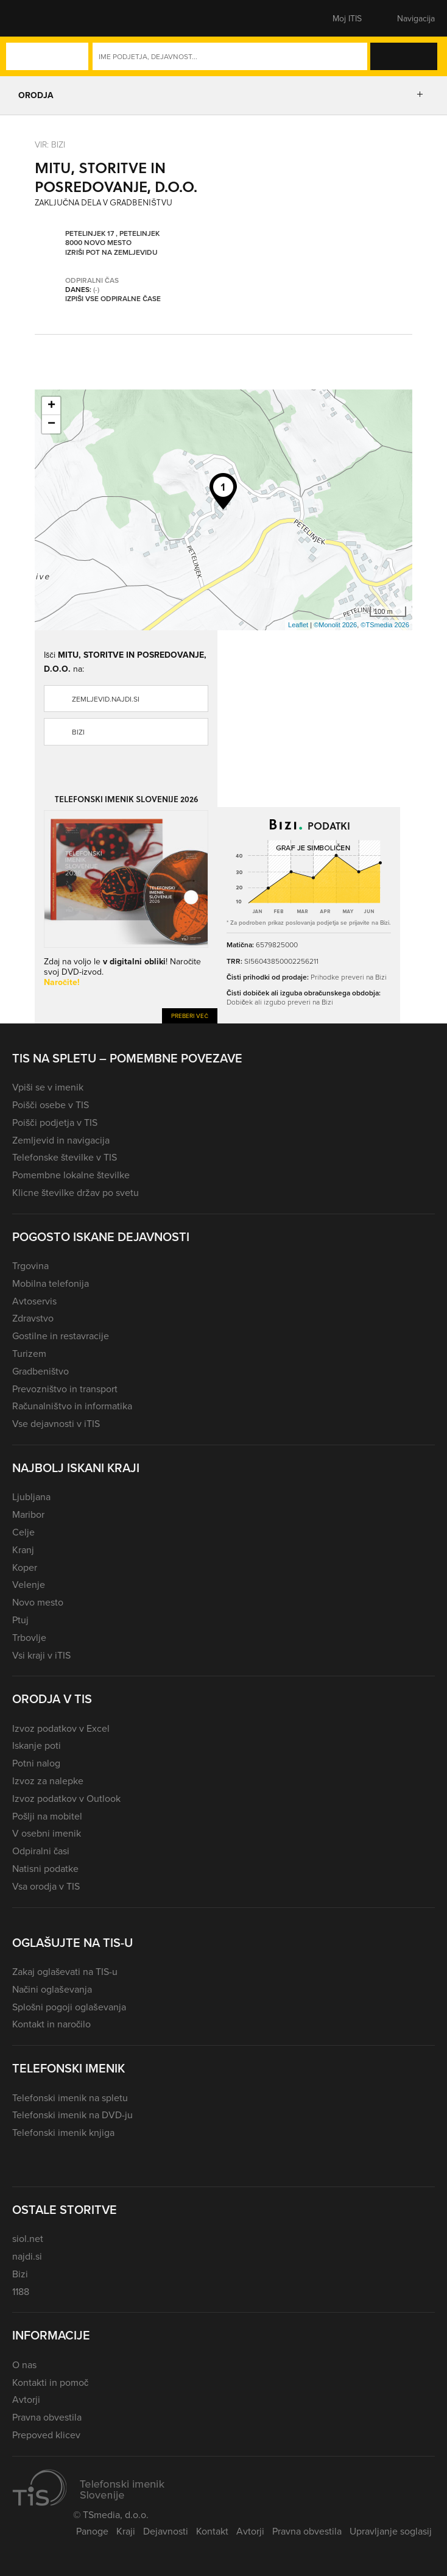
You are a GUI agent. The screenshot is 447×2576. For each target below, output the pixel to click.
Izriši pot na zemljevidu (111, 252)
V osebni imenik (46, 1833)
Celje (23, 1532)
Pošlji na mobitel (47, 1816)
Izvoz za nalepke (47, 1780)
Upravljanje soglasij (391, 2531)
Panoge (92, 2531)
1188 (20, 2291)
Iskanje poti (36, 1745)
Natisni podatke (45, 1868)
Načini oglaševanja (52, 1989)
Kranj (23, 1549)
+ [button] (51, 406)
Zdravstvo (33, 1318)
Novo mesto (37, 1602)
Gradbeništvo (40, 1371)
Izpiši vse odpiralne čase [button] (113, 299)
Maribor (28, 1514)
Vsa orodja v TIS (46, 1886)
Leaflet (298, 624)
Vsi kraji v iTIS (41, 1655)
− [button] (51, 424)
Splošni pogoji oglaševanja (69, 2006)
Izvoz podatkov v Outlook (66, 1798)
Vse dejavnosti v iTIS (56, 1423)
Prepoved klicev (46, 2434)
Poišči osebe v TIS (50, 1104)
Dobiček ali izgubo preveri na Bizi (280, 1002)
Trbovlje (29, 1637)
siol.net (27, 2238)
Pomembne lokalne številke (71, 1174)
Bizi (78, 732)
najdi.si (27, 2256)
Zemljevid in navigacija (61, 1140)
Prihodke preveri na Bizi (349, 977)
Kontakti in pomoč (50, 2382)
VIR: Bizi (50, 144)
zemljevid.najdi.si (105, 699)
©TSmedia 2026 (385, 624)
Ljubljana (31, 1496)
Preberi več (189, 1015)
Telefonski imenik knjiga (63, 2132)
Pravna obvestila (47, 2417)
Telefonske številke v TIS (64, 1157)
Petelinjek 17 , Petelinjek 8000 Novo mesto (112, 238)
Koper (24, 1567)
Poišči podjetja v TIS (54, 1122)
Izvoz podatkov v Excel (61, 1728)
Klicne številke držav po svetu (75, 1192)
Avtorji (26, 2399)
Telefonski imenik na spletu (70, 2097)
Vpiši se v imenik (47, 1087)
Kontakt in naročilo (51, 2023)
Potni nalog (36, 1763)
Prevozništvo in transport (65, 1388)
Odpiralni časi (40, 1850)
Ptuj (20, 1619)
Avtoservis (34, 1301)
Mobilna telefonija (50, 1283)
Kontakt (212, 2531)
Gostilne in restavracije (60, 1335)
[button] (33, 18)
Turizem (29, 1353)
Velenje (28, 1584)
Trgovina (30, 1265)
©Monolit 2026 (335, 624)
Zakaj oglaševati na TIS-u (65, 1971)
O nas (24, 2364)
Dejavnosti (165, 2531)
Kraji (125, 2531)
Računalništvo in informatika (72, 1405)
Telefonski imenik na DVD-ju (72, 2114)
